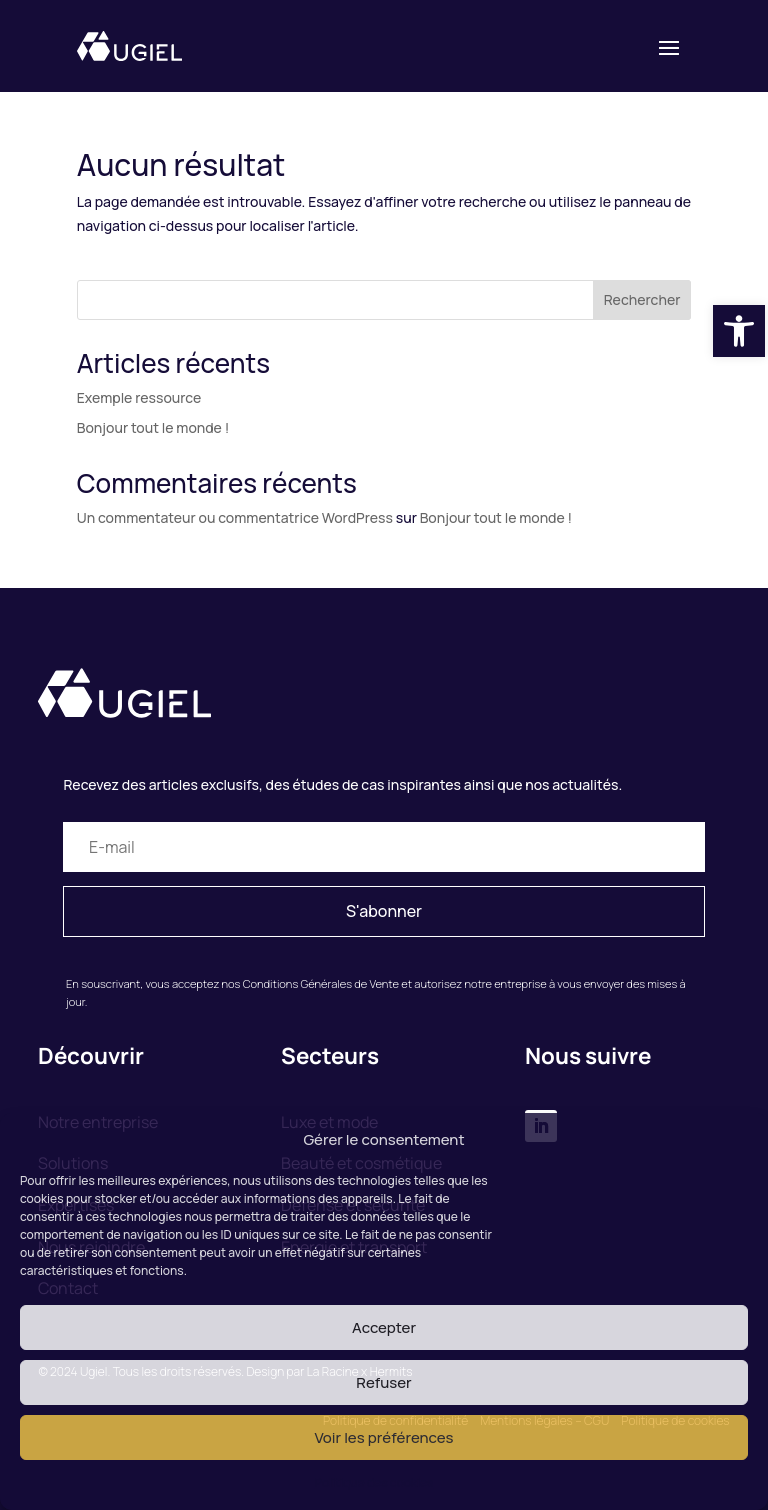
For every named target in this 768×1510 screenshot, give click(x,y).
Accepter (384, 1327)
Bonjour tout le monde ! (153, 427)
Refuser (383, 1382)
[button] (739, 331)
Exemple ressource (139, 397)
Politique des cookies (374, 1482)
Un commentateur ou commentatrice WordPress (235, 517)
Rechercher (642, 299)
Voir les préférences (383, 1437)
